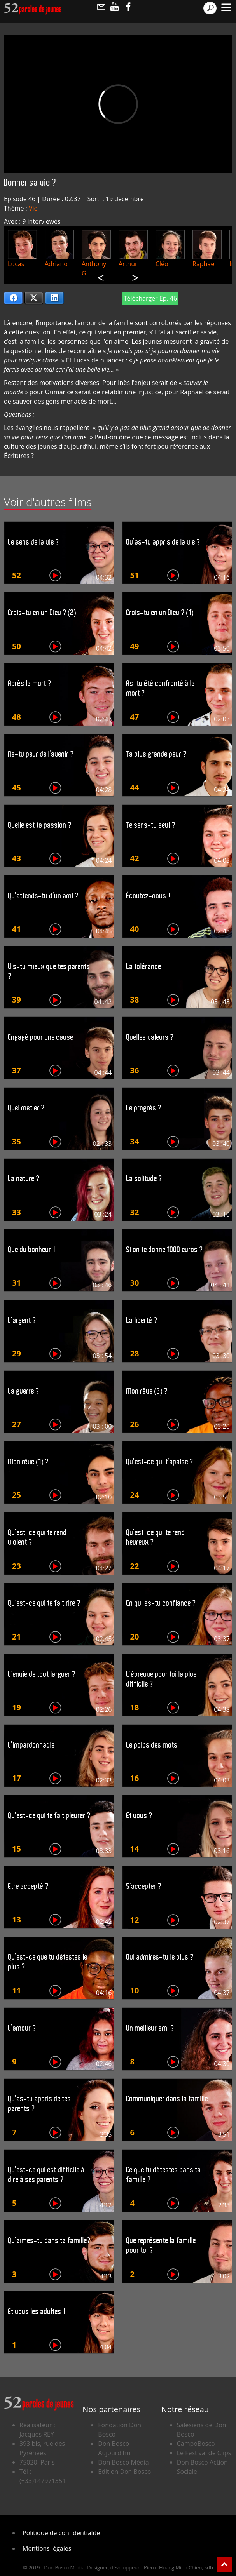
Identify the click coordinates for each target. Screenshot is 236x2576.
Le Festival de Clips (204, 2453)
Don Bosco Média (123, 2462)
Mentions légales (47, 2548)
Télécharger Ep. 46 (150, 298)
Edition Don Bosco (124, 2471)
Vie (33, 208)
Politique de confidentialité (61, 2533)
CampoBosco (196, 2443)
